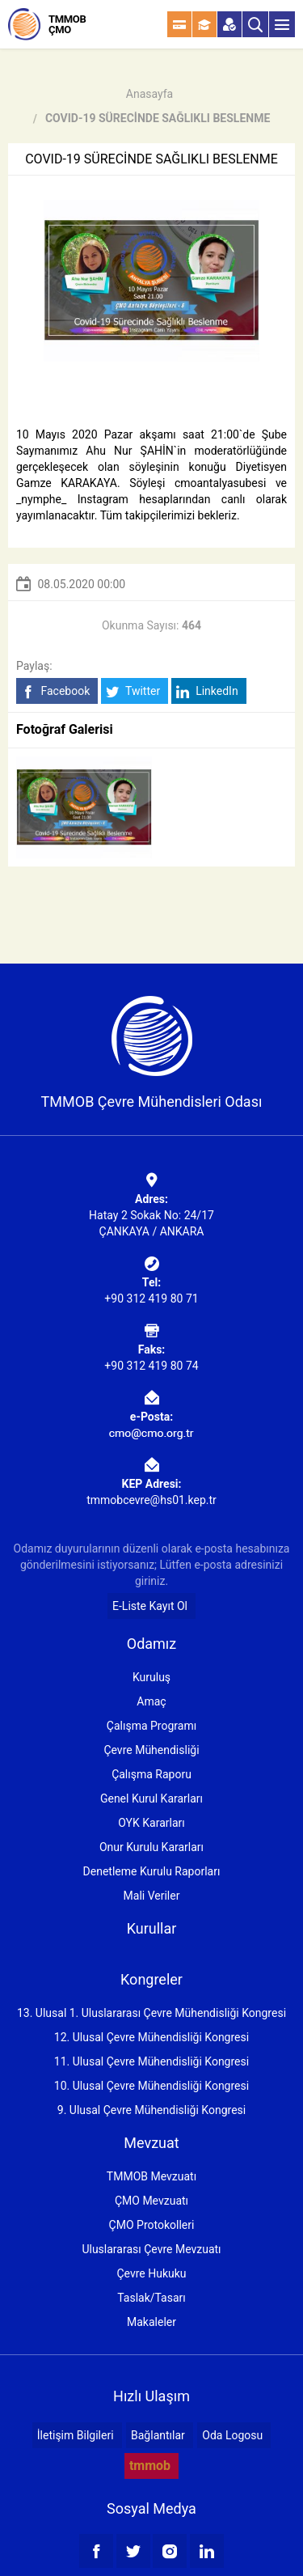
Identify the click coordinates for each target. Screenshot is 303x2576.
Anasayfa (149, 93)
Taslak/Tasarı (151, 2297)
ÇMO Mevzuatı (151, 2200)
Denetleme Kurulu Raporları (152, 1871)
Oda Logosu (232, 2435)
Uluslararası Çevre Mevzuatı (151, 2249)
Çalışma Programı (151, 1725)
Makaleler (151, 2321)
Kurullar (152, 1928)
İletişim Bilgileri (75, 2435)
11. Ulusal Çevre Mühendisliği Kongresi (151, 2061)
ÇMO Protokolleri (152, 2224)
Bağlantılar (158, 2435)
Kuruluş (151, 1677)
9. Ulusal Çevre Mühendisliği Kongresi (151, 2110)
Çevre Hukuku (151, 2273)
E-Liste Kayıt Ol (149, 1605)
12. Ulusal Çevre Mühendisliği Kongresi (151, 2037)
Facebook (55, 691)
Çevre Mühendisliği (151, 1749)
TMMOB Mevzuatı (151, 2176)
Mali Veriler (152, 1895)
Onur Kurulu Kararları (151, 1847)
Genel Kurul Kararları (151, 1798)
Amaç (151, 1701)
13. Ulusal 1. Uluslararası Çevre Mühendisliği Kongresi (151, 2012)
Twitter (133, 691)
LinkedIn (207, 691)
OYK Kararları (151, 1822)
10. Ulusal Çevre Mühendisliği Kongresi (151, 2085)
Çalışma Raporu (151, 1774)
